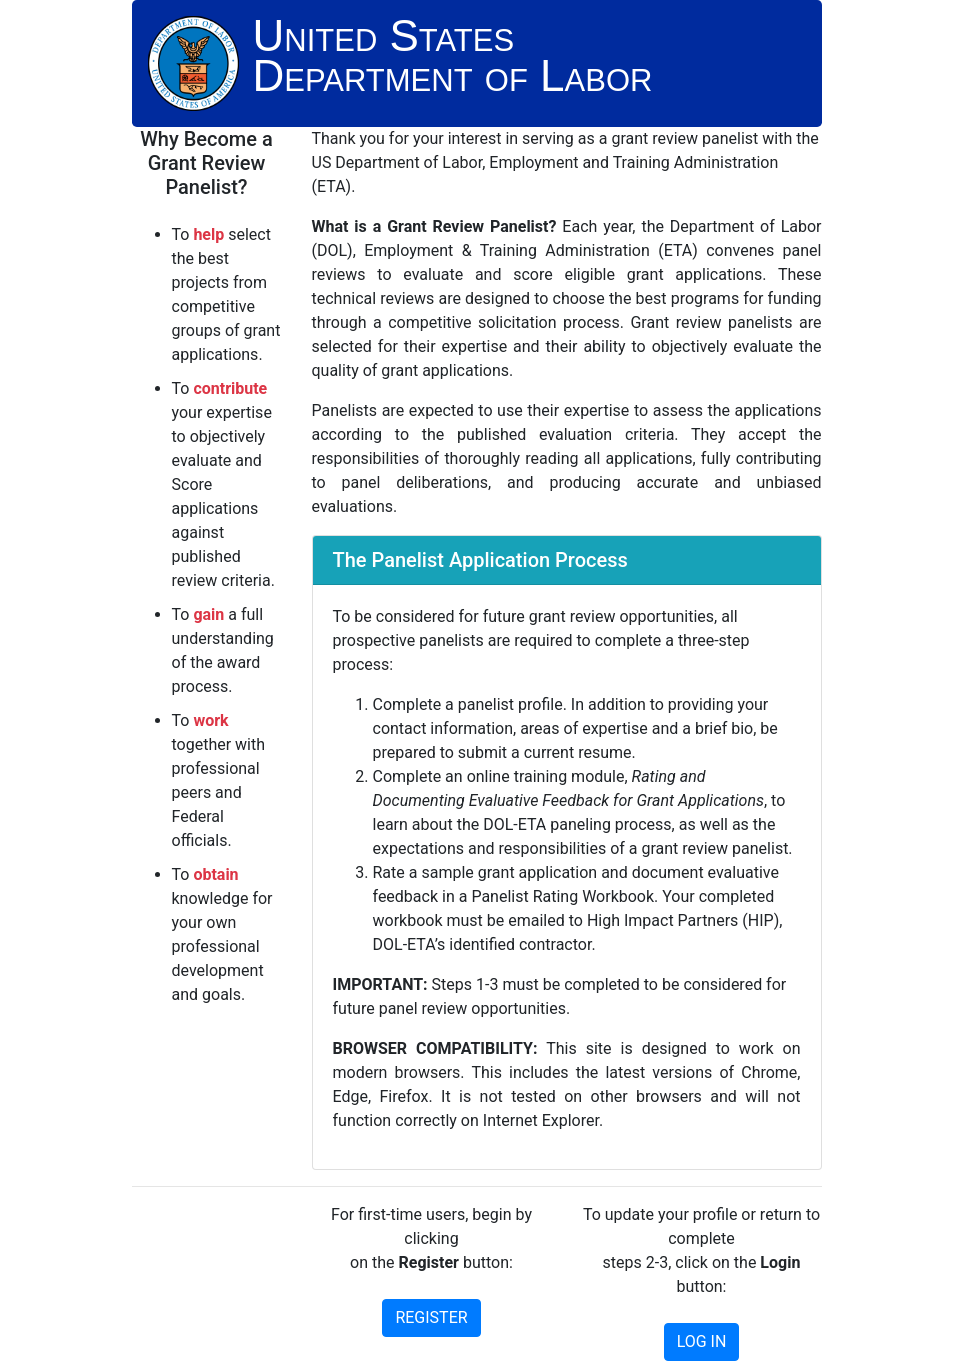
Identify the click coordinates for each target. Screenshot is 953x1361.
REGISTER (431, 1317)
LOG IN (702, 1341)
